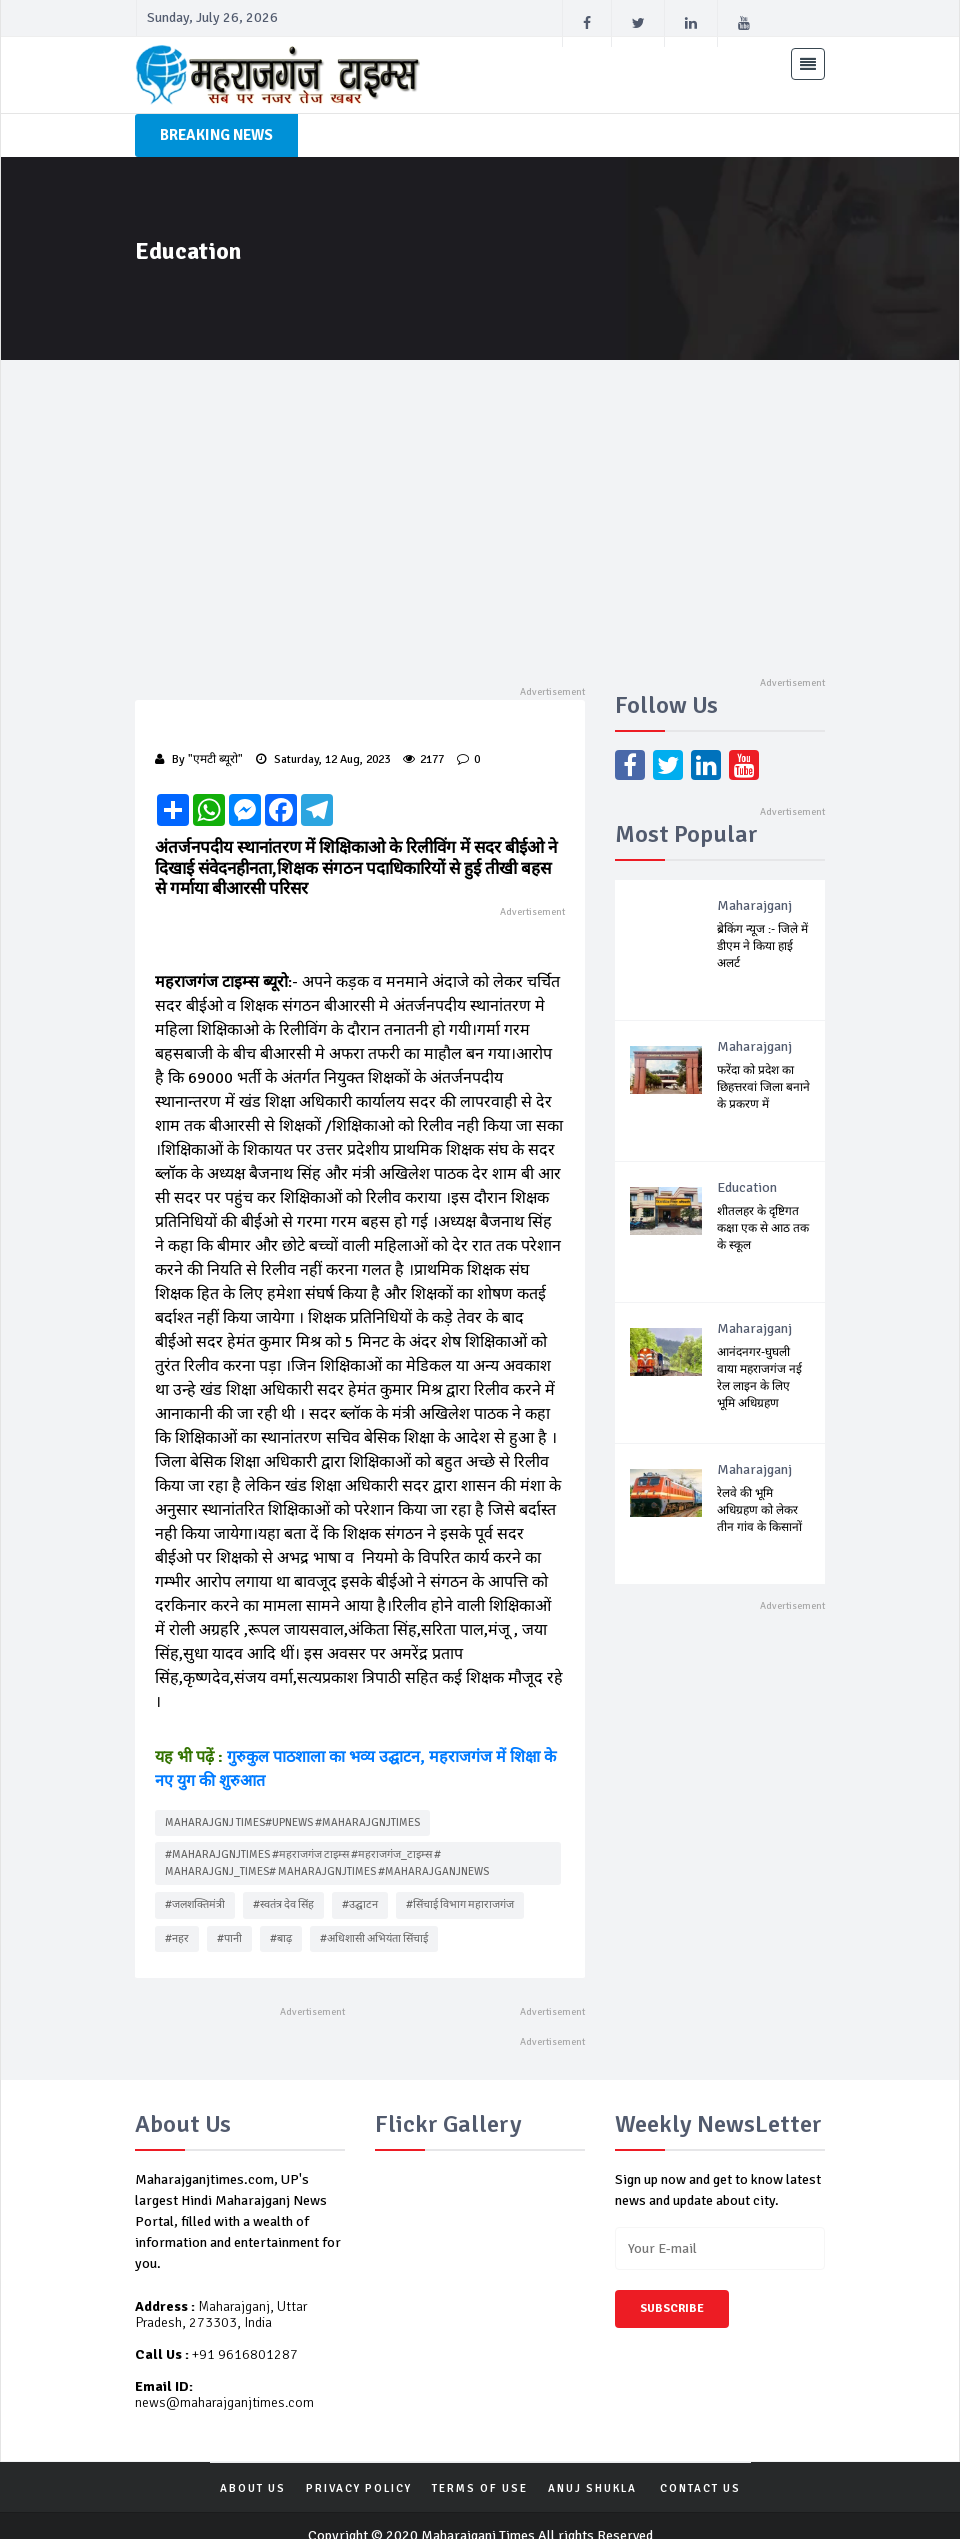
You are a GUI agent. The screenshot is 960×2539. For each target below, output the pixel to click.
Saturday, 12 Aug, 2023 (323, 759)
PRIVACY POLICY (359, 2464)
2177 (423, 759)
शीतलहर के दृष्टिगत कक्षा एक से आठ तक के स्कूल (763, 1228)
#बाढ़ (281, 1913)
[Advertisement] (480, 510)
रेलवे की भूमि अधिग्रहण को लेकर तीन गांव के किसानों (759, 1510)
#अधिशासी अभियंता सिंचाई (374, 1913)
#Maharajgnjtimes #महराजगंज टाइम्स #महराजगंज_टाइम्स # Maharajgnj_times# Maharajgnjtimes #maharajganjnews (327, 1839)
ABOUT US (253, 2464)
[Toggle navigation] (808, 64)
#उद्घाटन (360, 1880)
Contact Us (700, 2464)
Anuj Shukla (592, 2464)
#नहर (177, 1913)
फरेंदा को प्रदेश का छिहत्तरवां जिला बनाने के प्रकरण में (763, 1087)
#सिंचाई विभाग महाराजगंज (460, 1880)
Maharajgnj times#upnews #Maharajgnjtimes (292, 1797)
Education (747, 1187)
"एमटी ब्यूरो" (215, 759)
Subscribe (672, 2284)
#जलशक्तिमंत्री (195, 1880)
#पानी (229, 1913)
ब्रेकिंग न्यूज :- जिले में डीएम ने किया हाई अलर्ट (762, 946)
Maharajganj (754, 905)
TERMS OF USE (480, 2464)
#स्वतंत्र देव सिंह (283, 1880)
